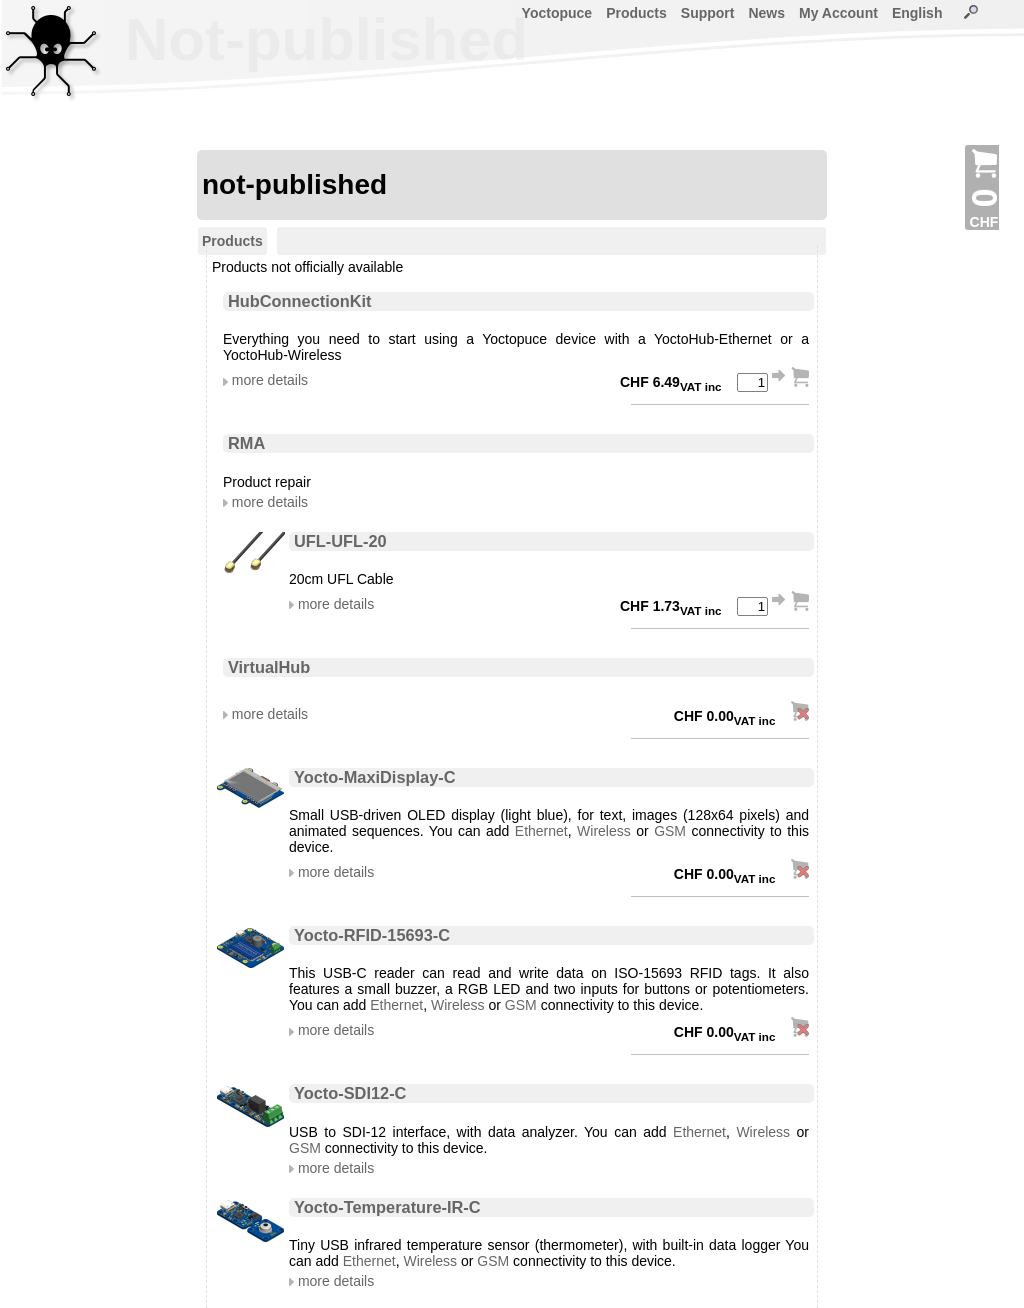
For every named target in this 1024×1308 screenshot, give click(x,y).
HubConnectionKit (300, 301)
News (766, 13)
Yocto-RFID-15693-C (372, 935)
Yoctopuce (557, 13)
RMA (246, 443)
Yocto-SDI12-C (350, 1093)
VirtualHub (269, 667)
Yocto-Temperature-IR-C (387, 1207)
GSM (670, 831)
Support (708, 13)
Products (636, 13)
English (917, 13)
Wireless (604, 831)
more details (270, 380)
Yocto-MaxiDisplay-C (375, 777)
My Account (838, 13)
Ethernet (541, 831)
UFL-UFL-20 (340, 541)
